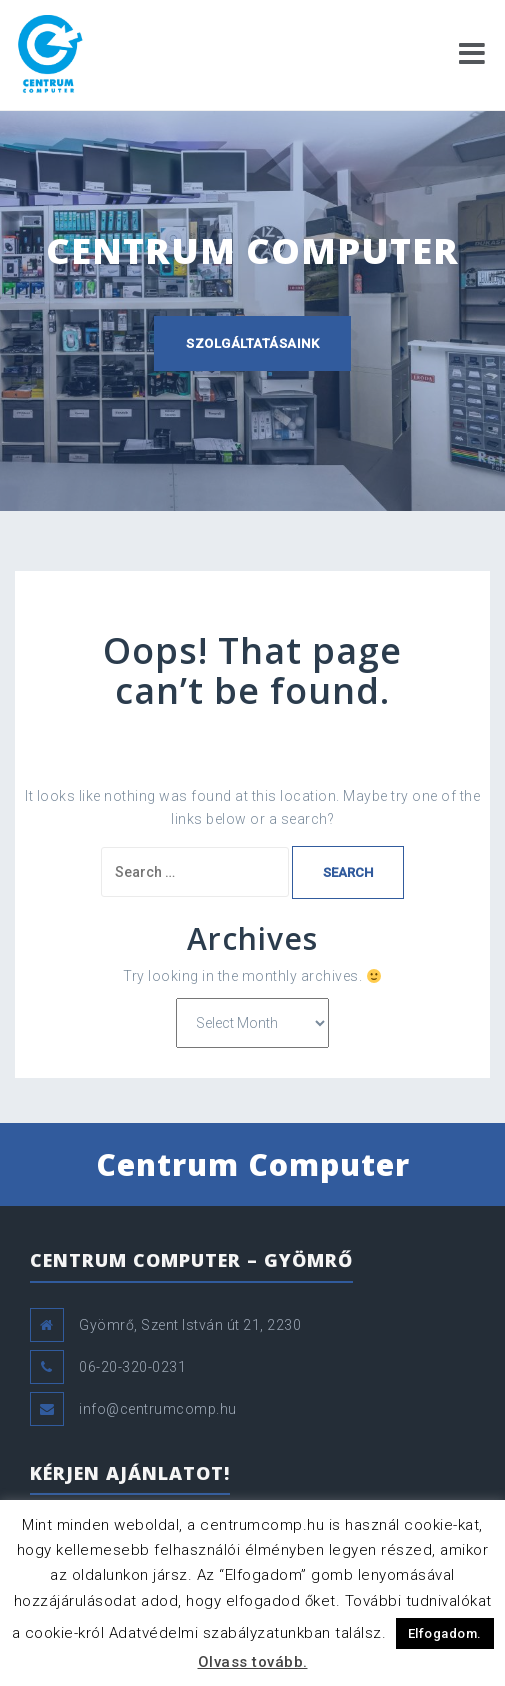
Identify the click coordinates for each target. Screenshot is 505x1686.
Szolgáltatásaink (252, 343)
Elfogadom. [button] (445, 1633)
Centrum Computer (253, 1164)
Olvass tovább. (253, 1662)
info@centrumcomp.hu (158, 1409)
